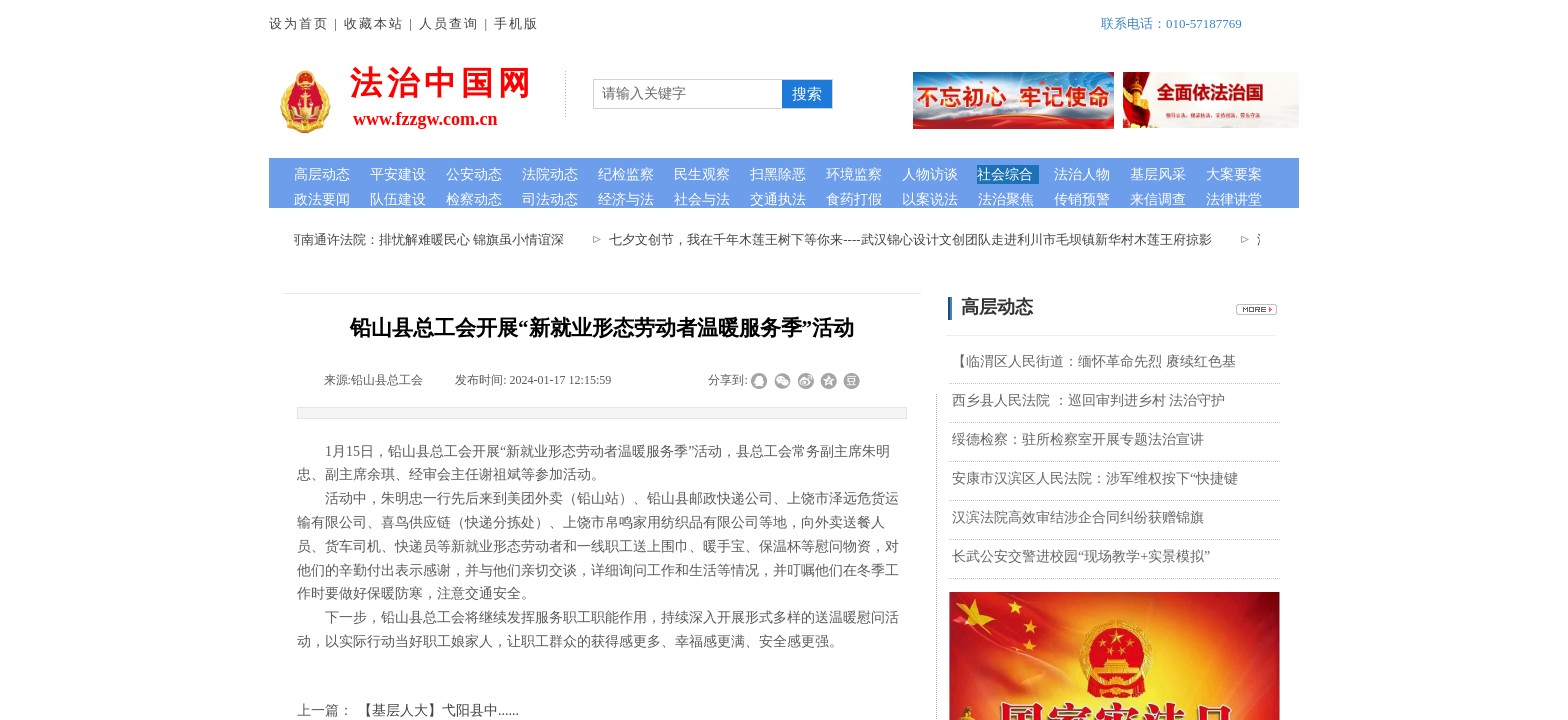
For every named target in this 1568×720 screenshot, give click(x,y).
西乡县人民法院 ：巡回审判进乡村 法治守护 (1088, 400)
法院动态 (550, 174)
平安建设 (398, 174)
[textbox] (688, 94)
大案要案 (1234, 174)
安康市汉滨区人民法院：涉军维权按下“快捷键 (1095, 478)
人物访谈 (930, 174)
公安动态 (474, 174)
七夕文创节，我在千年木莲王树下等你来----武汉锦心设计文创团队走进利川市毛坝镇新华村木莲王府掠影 (915, 239)
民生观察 (702, 174)
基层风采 (1158, 174)
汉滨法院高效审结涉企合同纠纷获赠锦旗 (1078, 517)
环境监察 (854, 174)
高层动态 (322, 174)
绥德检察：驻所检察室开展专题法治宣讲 (1078, 439)
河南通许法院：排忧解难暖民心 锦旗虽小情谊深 (431, 239)
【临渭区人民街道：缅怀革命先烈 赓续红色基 (1094, 361)
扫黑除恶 (778, 174)
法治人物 (1082, 174)
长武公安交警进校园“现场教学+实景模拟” (1081, 556)
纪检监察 (626, 174)
